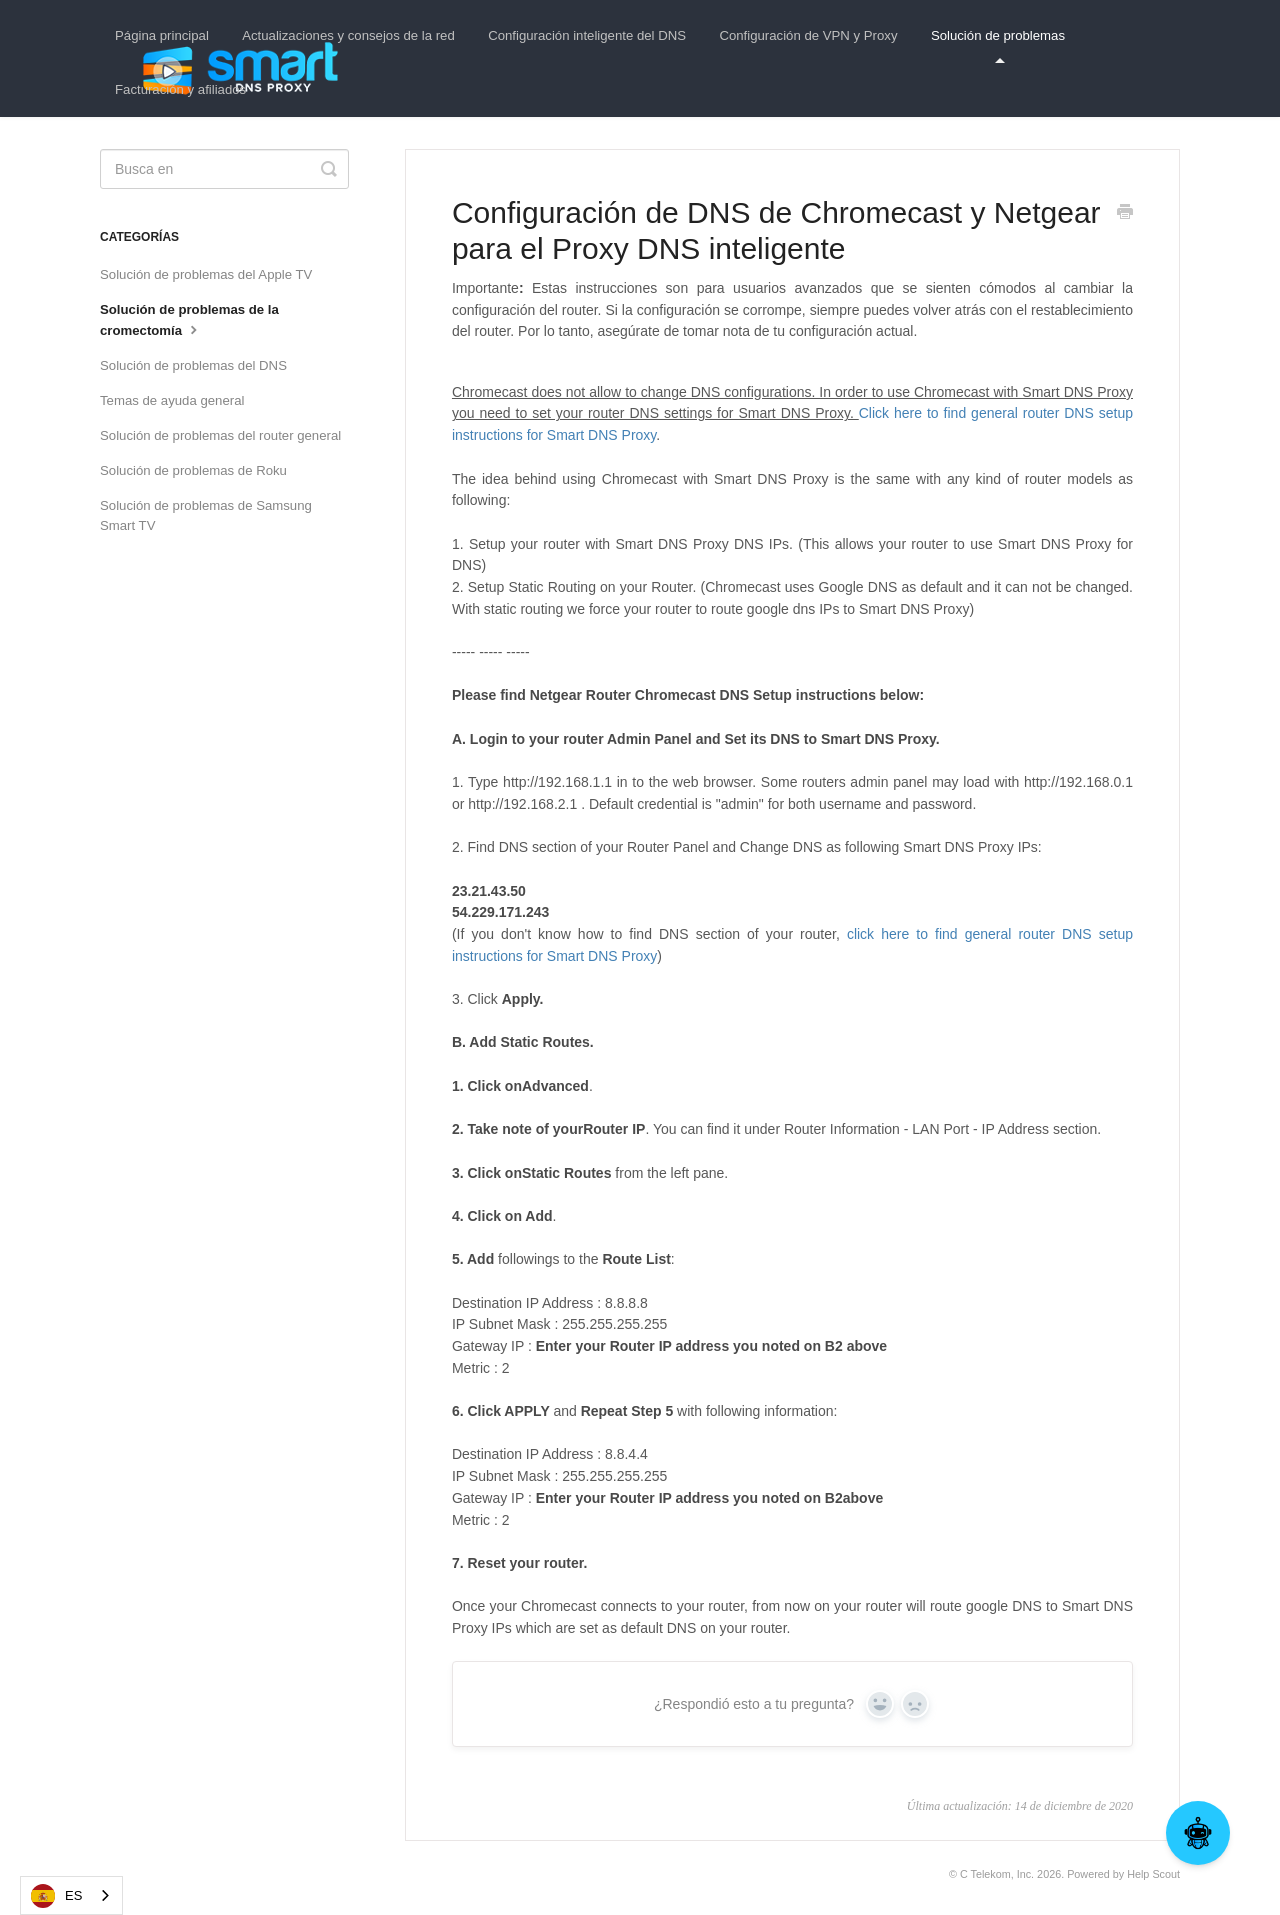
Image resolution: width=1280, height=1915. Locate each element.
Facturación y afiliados (180, 89)
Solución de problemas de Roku (193, 470)
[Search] (224, 169)
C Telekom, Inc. (997, 1874)
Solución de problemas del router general (220, 435)
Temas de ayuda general (172, 400)
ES (56, 1896)
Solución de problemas (998, 45)
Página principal (162, 35)
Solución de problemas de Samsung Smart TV (206, 515)
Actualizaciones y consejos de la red (348, 35)
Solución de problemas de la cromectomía (189, 320)
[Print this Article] (1125, 214)
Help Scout (1153, 1874)
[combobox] (71, 1895)
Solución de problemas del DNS (193, 365)
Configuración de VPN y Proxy (808, 35)
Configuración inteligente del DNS (587, 35)
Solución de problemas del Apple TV (206, 274)
